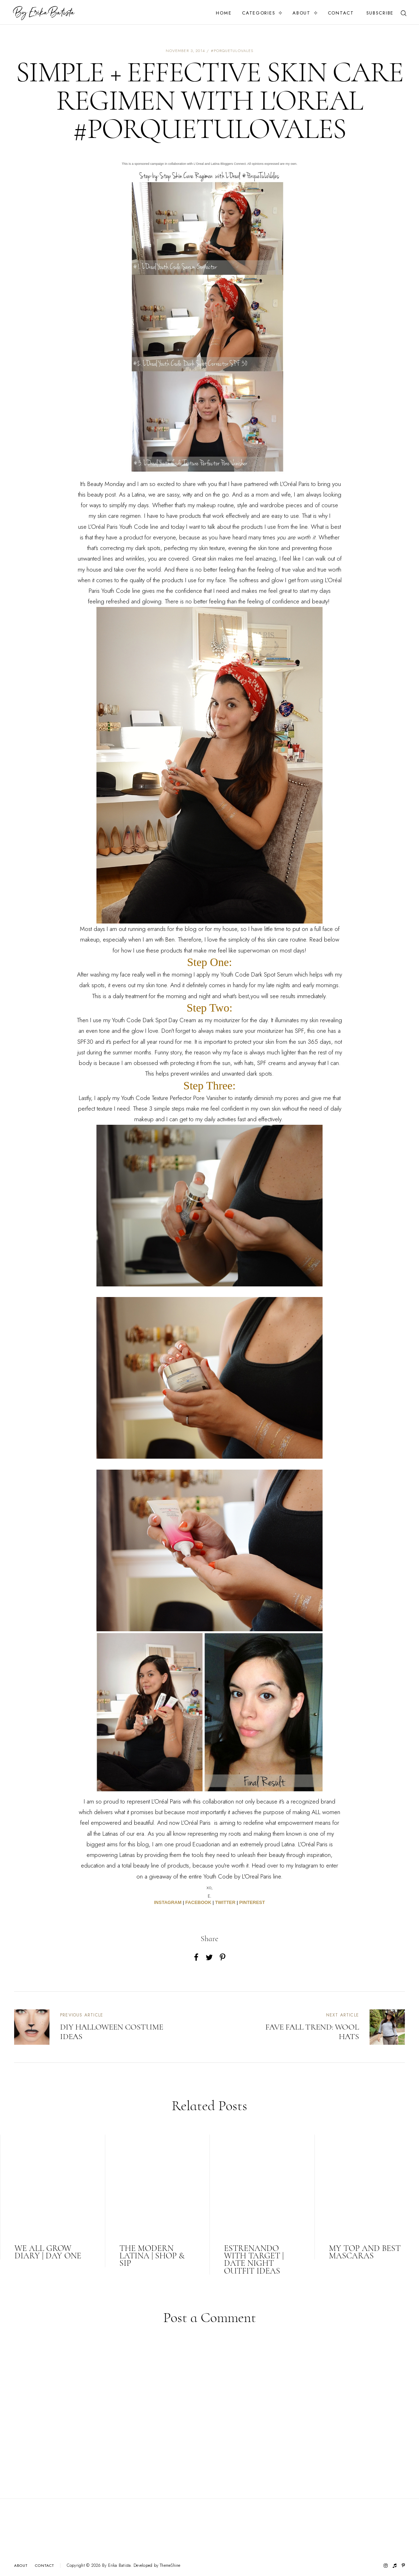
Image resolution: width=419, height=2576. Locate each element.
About (302, 13)
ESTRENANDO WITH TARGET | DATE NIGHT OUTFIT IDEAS (254, 2259)
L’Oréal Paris (294, 484)
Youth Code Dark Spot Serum (256, 974)
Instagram (306, 1865)
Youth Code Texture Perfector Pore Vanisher (173, 1098)
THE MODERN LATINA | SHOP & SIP (152, 2256)
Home (223, 13)
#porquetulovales (232, 50)
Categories (258, 13)
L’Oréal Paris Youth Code (118, 526)
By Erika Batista (116, 2565)
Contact (341, 13)
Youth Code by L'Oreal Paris (238, 1876)
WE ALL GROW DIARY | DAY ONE (47, 2252)
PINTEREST (252, 1902)
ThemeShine (170, 2566)
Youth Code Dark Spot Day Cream (154, 1020)
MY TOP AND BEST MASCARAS (365, 2252)
